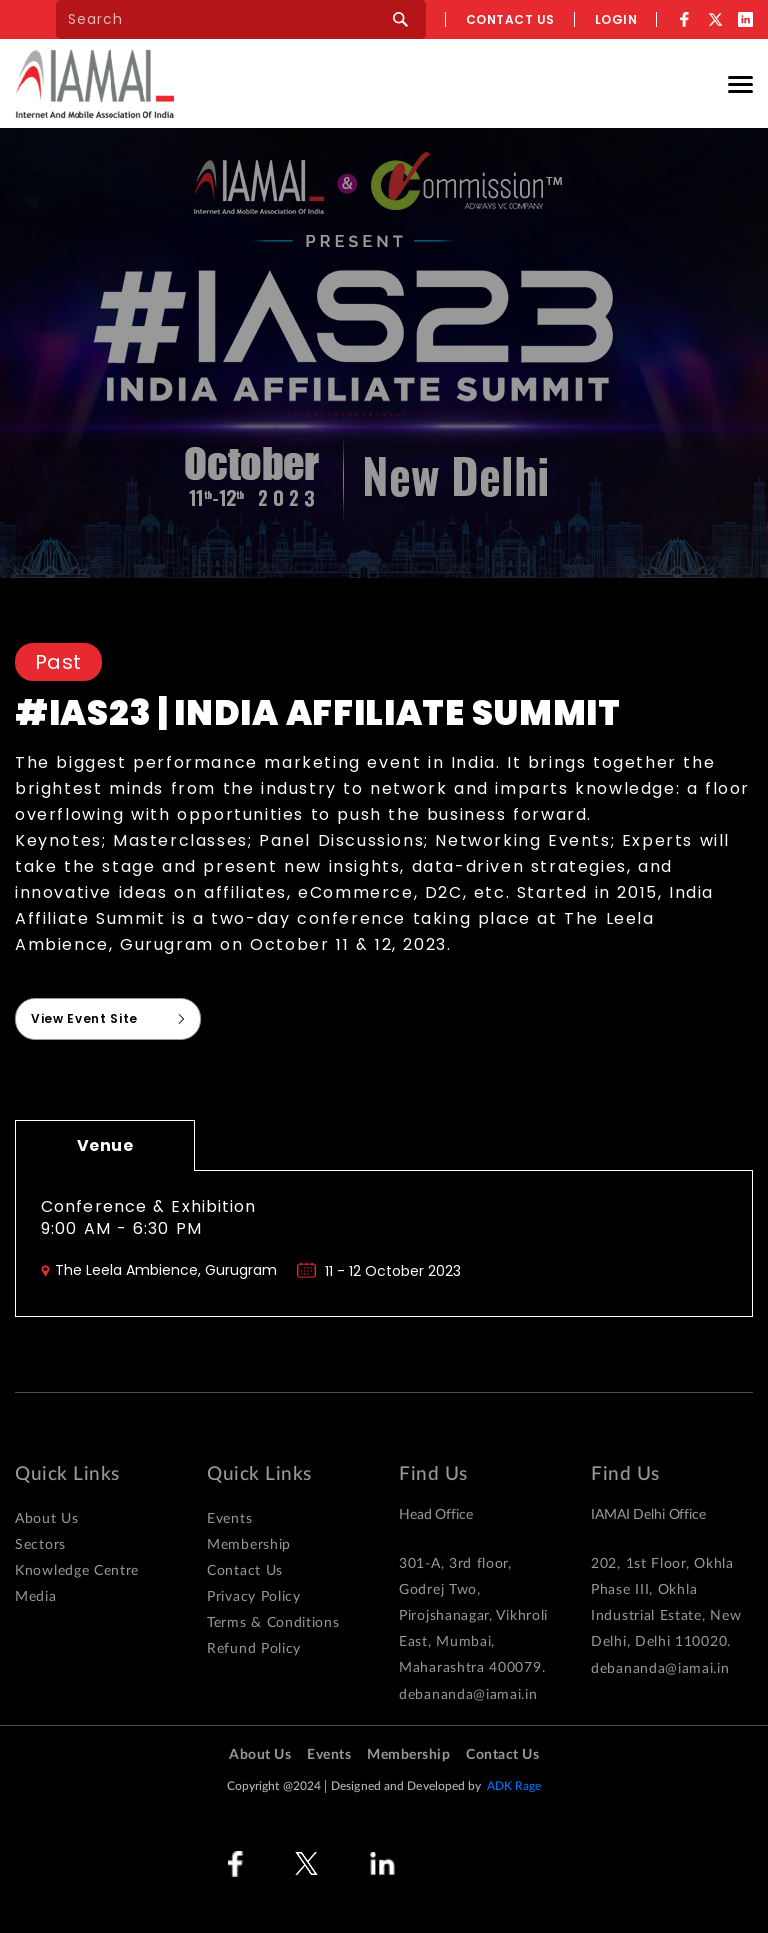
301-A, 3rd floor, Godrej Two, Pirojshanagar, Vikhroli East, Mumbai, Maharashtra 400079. (473, 1616)
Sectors (40, 1545)
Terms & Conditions (273, 1623)
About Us (47, 1519)
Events (229, 1519)
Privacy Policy (254, 1597)
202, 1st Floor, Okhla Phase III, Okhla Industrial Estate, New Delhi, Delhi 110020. (666, 1603)
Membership (249, 1545)
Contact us (510, 19)
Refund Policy (254, 1649)
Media (36, 1597)
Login (616, 19)
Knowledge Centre (77, 1571)
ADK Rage (514, 1786)
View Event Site (84, 1018)
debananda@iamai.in (468, 1695)
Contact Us (245, 1571)
